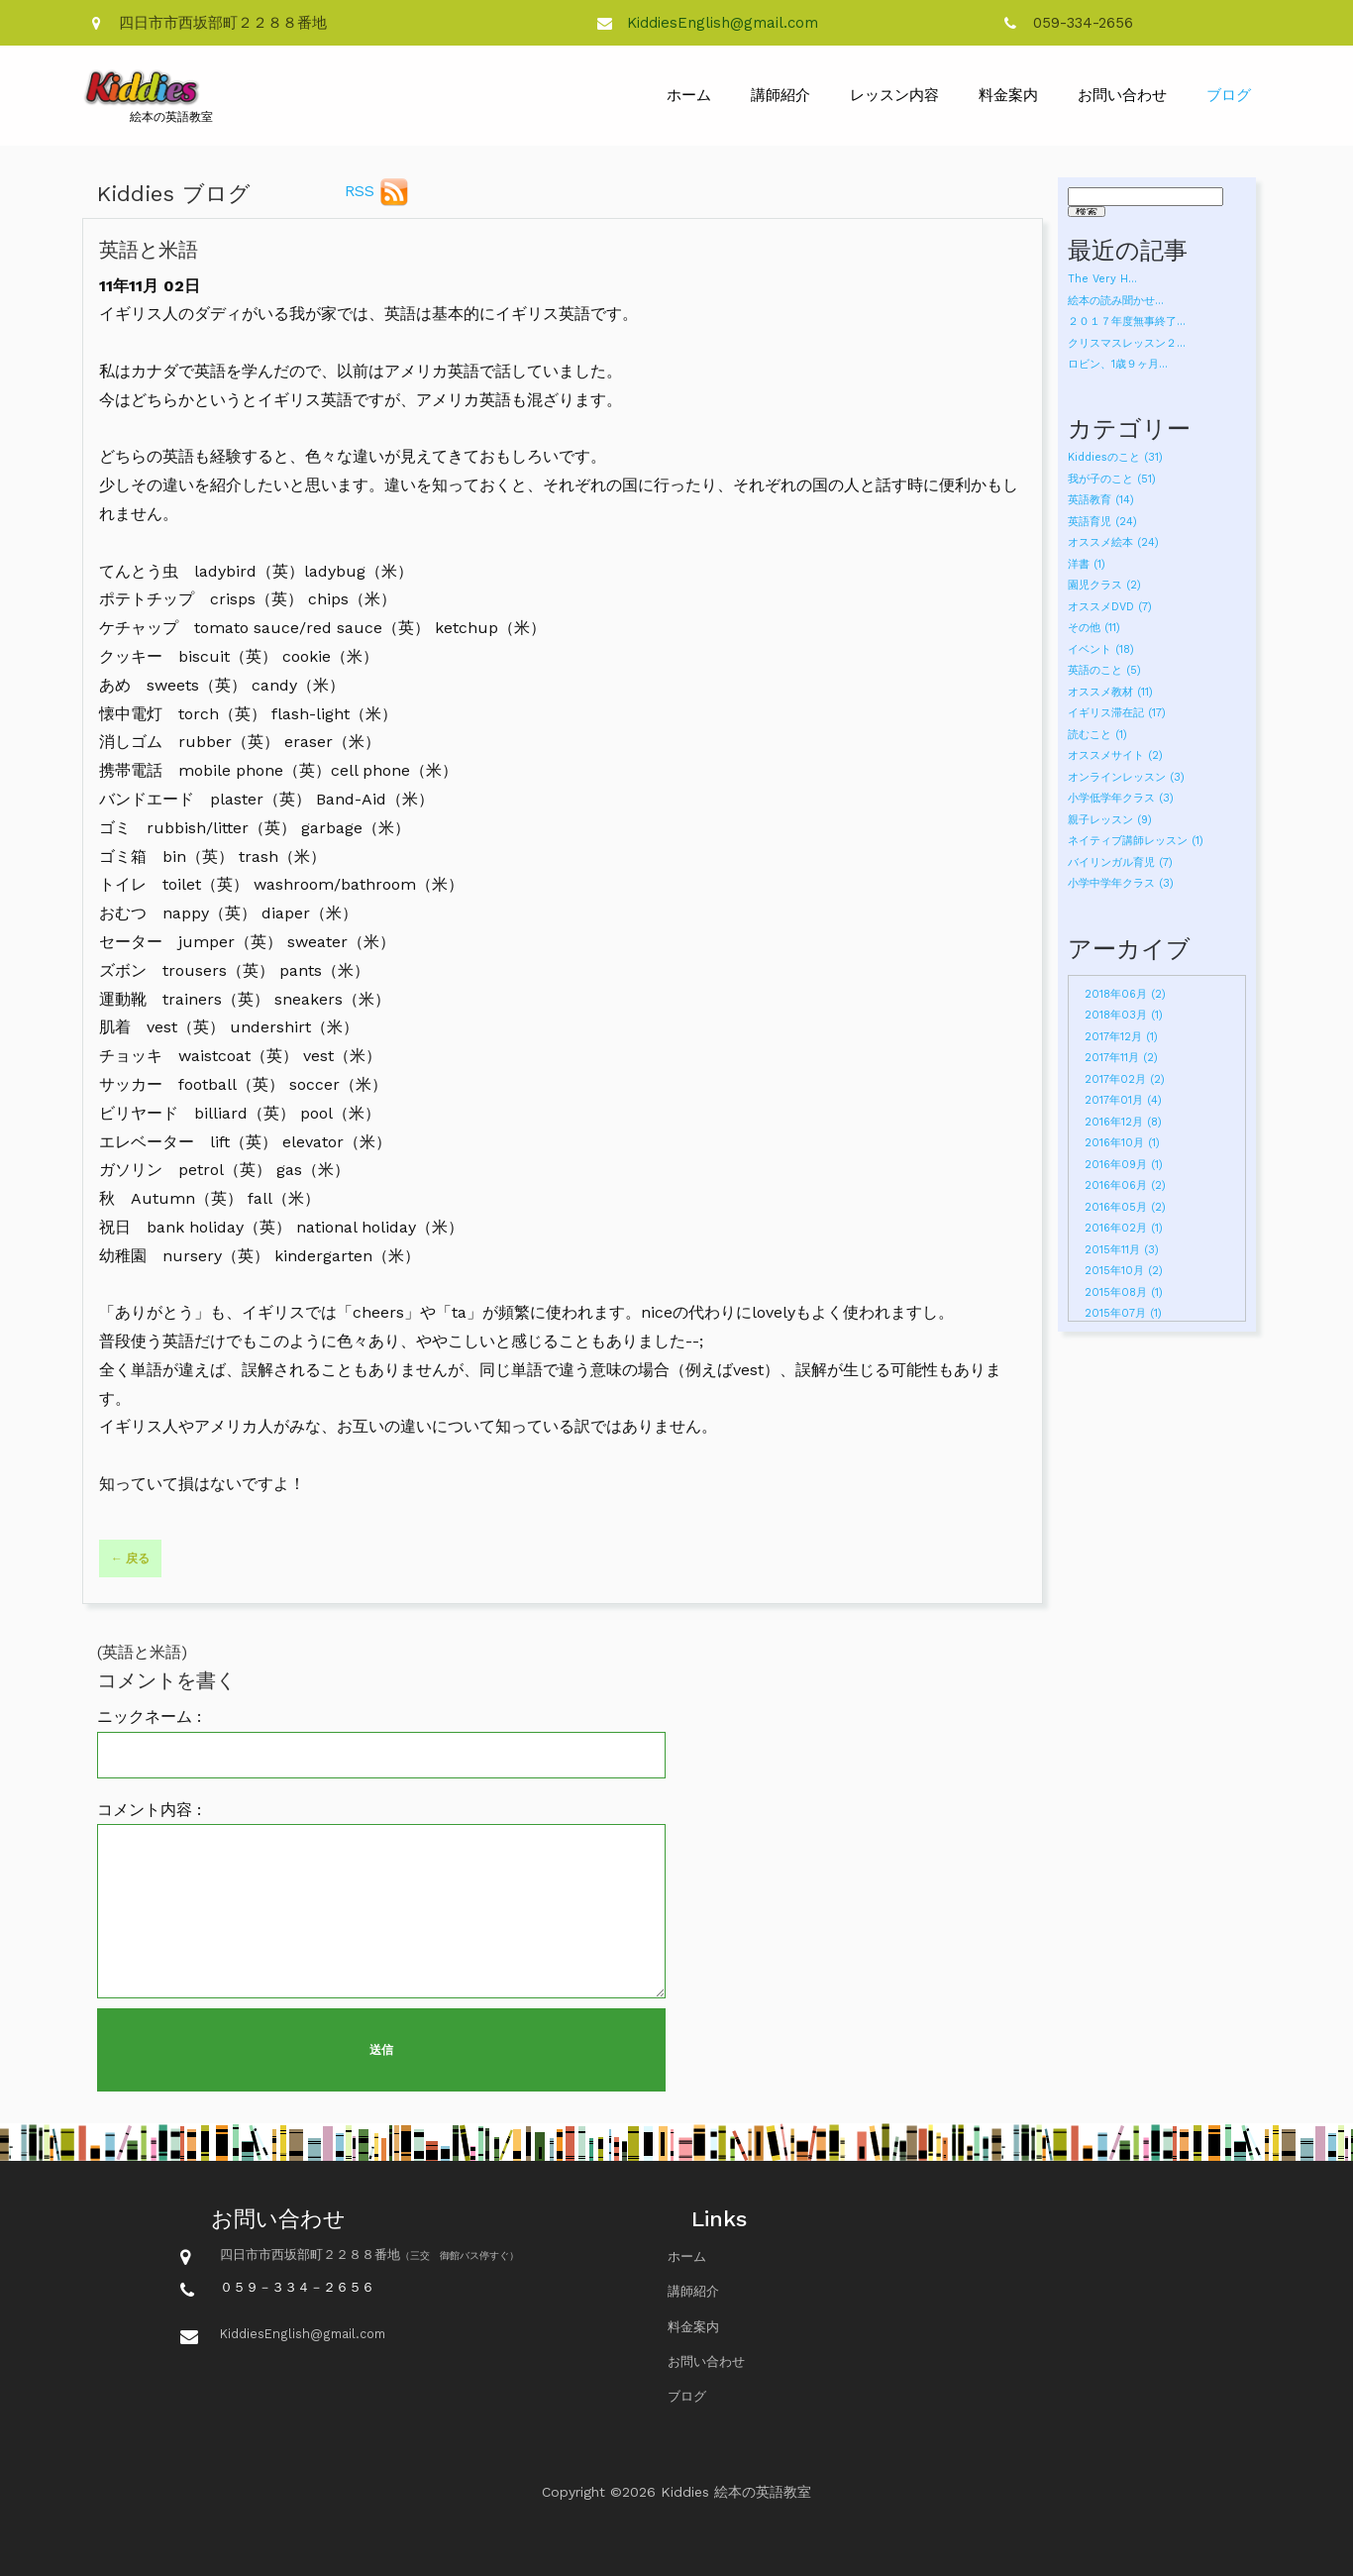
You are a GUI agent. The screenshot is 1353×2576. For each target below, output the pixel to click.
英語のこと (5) (1104, 670)
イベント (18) (1101, 649)
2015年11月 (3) (1122, 1249)
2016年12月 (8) (1123, 1122)
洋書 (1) (1086, 564)
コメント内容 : (149, 1809)
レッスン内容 (894, 95)
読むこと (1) (1097, 734)
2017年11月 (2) (1121, 1057)
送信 (381, 2050)
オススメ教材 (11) (1110, 692)
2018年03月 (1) (1124, 1015)
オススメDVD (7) (1110, 606)
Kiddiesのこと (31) (1115, 457)
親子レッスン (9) (1110, 819)
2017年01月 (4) (1123, 1100)
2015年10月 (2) (1124, 1270)
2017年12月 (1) (1121, 1036)
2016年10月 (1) (1122, 1142)
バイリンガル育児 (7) (1120, 862)
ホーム (689, 95)
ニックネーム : (149, 1716)
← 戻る (130, 1558)
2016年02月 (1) (1124, 1228)
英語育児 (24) (1102, 521)
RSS (377, 192)
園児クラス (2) (1104, 585)
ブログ (1228, 95)
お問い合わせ (1122, 95)
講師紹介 (780, 95)
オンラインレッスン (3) (1126, 777)
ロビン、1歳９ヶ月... (1118, 364)
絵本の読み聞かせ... (1116, 300)
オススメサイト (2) (1115, 755)
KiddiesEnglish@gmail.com (722, 23)
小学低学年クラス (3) (1121, 798)
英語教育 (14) (1101, 499)
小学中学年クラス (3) (1121, 883)
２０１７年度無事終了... (1127, 321)
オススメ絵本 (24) (1113, 542)
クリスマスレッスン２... (1127, 343)
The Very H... (1102, 278)
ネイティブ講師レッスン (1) (1135, 840)
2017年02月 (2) (1125, 1079)
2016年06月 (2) (1125, 1185)
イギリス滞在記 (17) (1117, 712)
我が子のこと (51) (1112, 479)
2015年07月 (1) (1123, 1313)
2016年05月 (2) (1125, 1207)
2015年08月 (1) (1124, 1292)
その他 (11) (1094, 627)
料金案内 (1008, 95)
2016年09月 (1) (1124, 1164)
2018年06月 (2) (1125, 994)
